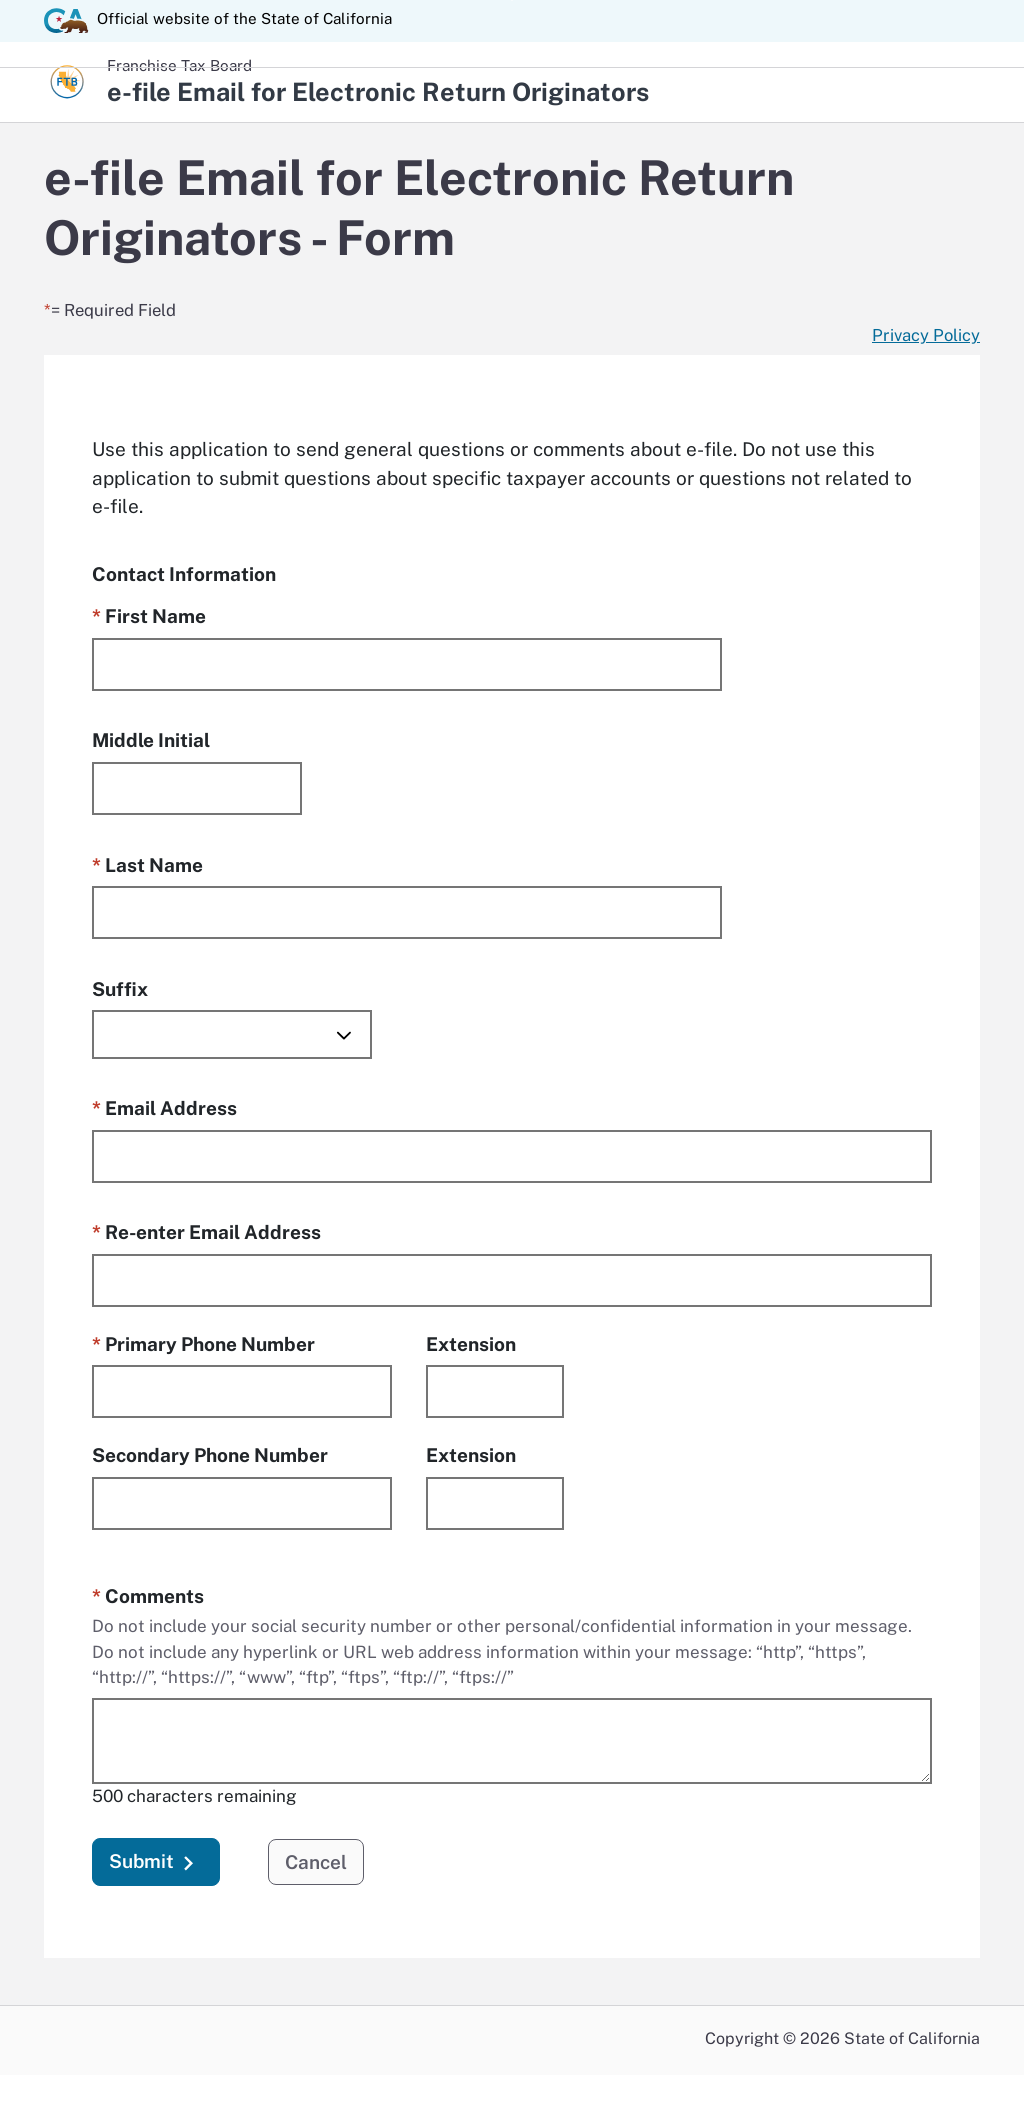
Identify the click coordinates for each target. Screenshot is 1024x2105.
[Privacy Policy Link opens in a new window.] (926, 336)
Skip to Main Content (512, 0)
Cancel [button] (316, 1863)
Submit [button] (156, 1864)
